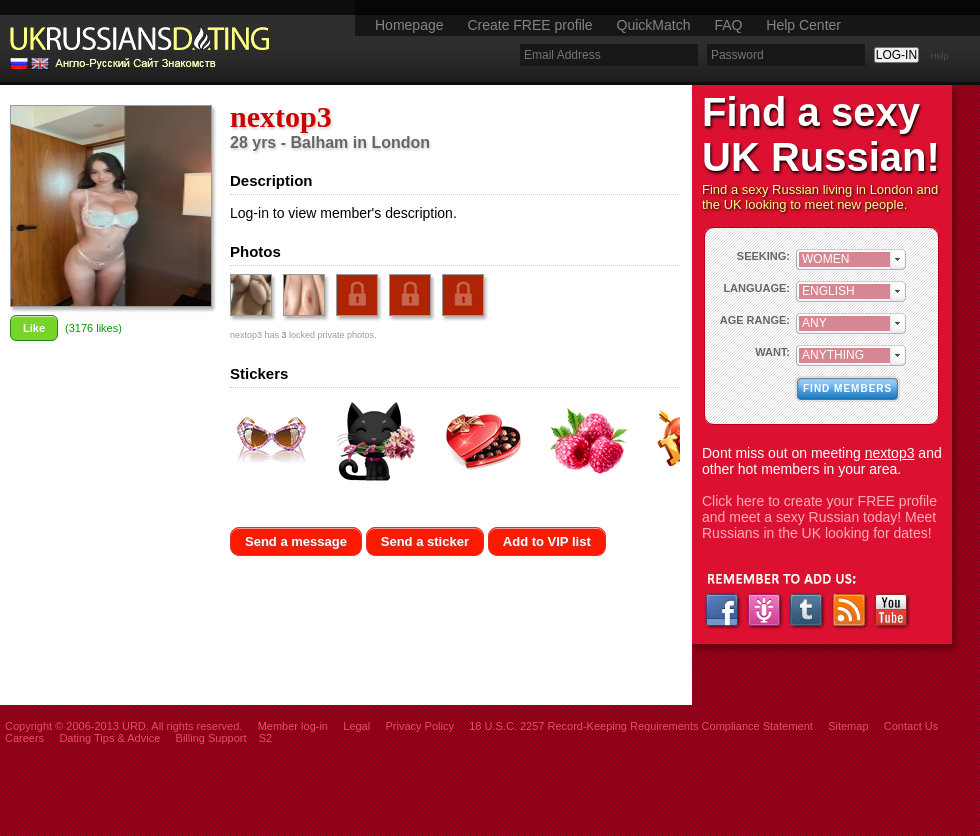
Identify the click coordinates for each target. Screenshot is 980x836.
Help (939, 56)
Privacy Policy (419, 726)
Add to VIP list (547, 541)
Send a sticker (425, 541)
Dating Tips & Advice (109, 738)
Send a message (296, 541)
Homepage (409, 25)
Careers (24, 738)
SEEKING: (763, 256)
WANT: (772, 352)
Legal (356, 726)
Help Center (803, 25)
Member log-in (293, 726)
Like (34, 328)
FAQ (728, 25)
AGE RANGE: (755, 320)
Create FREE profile (529, 25)
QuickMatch (654, 25)
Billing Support (211, 738)
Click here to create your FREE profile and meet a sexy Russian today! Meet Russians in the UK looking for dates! (819, 517)
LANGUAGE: (756, 288)
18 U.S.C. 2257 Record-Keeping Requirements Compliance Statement (641, 726)
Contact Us (911, 726)
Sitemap (848, 726)
